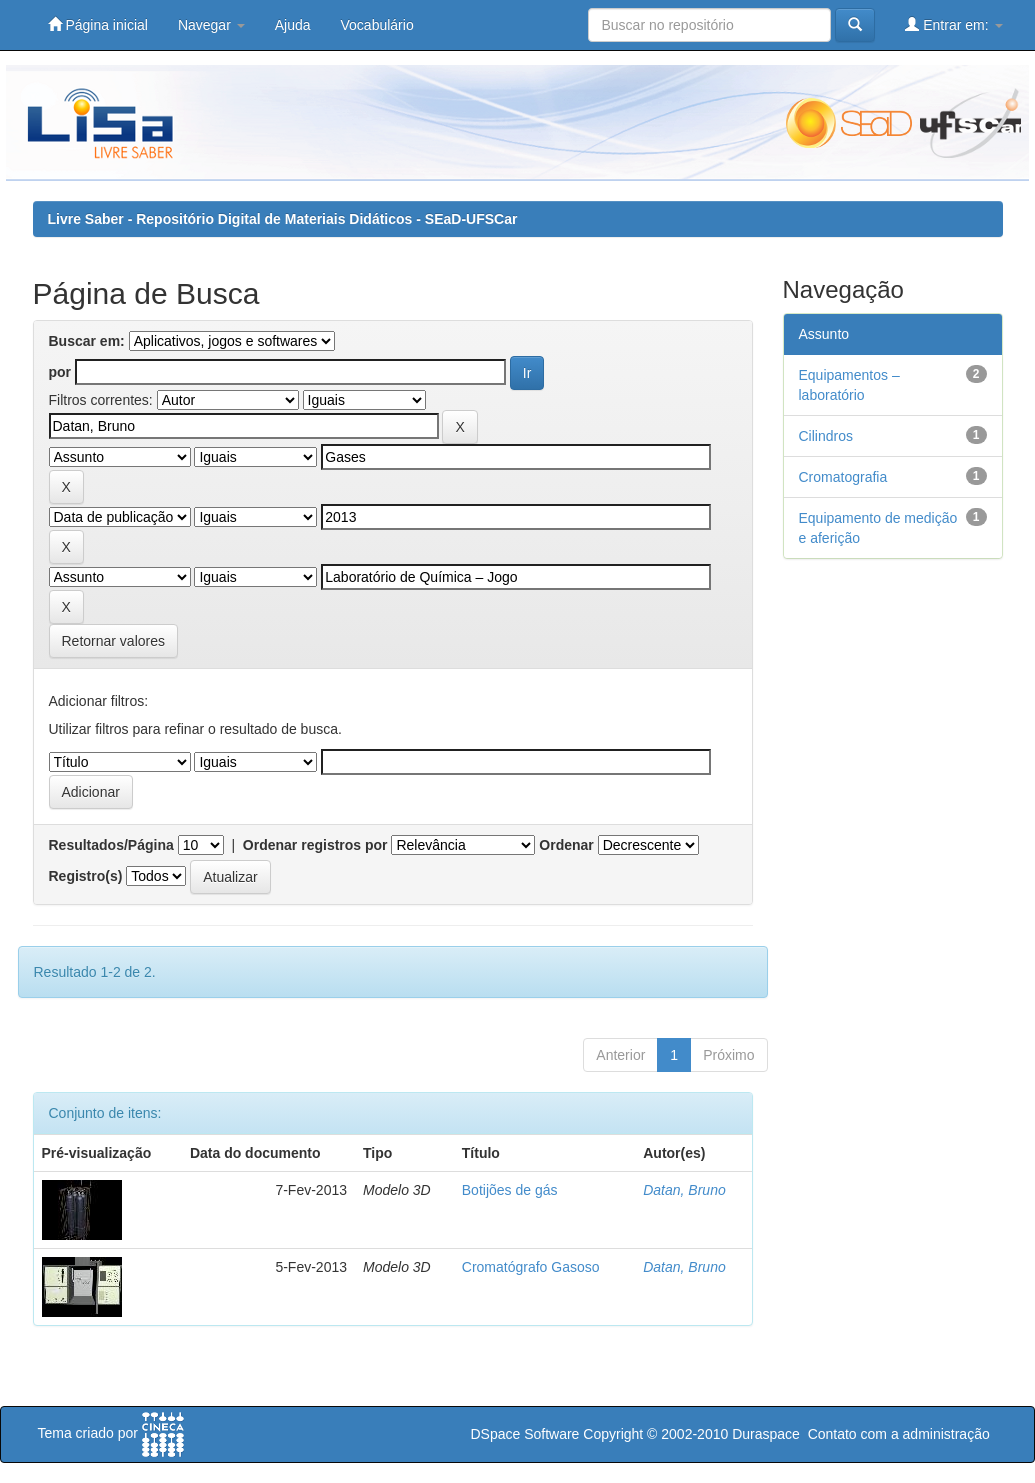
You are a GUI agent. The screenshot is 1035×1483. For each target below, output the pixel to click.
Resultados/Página (111, 845)
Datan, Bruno (684, 1190)
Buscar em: (87, 341)
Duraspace (766, 1434)
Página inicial (98, 24)
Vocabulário (377, 25)
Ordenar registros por (315, 845)
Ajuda (293, 25)
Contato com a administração (899, 1434)
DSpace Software (524, 1434)
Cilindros (826, 436)
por (60, 372)
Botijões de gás (510, 1190)
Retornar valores (114, 641)
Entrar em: (953, 24)
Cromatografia (843, 477)
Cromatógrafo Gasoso (531, 1267)
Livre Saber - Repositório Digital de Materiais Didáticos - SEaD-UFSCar (283, 219)
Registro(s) (86, 876)
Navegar (211, 25)
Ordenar (566, 845)
